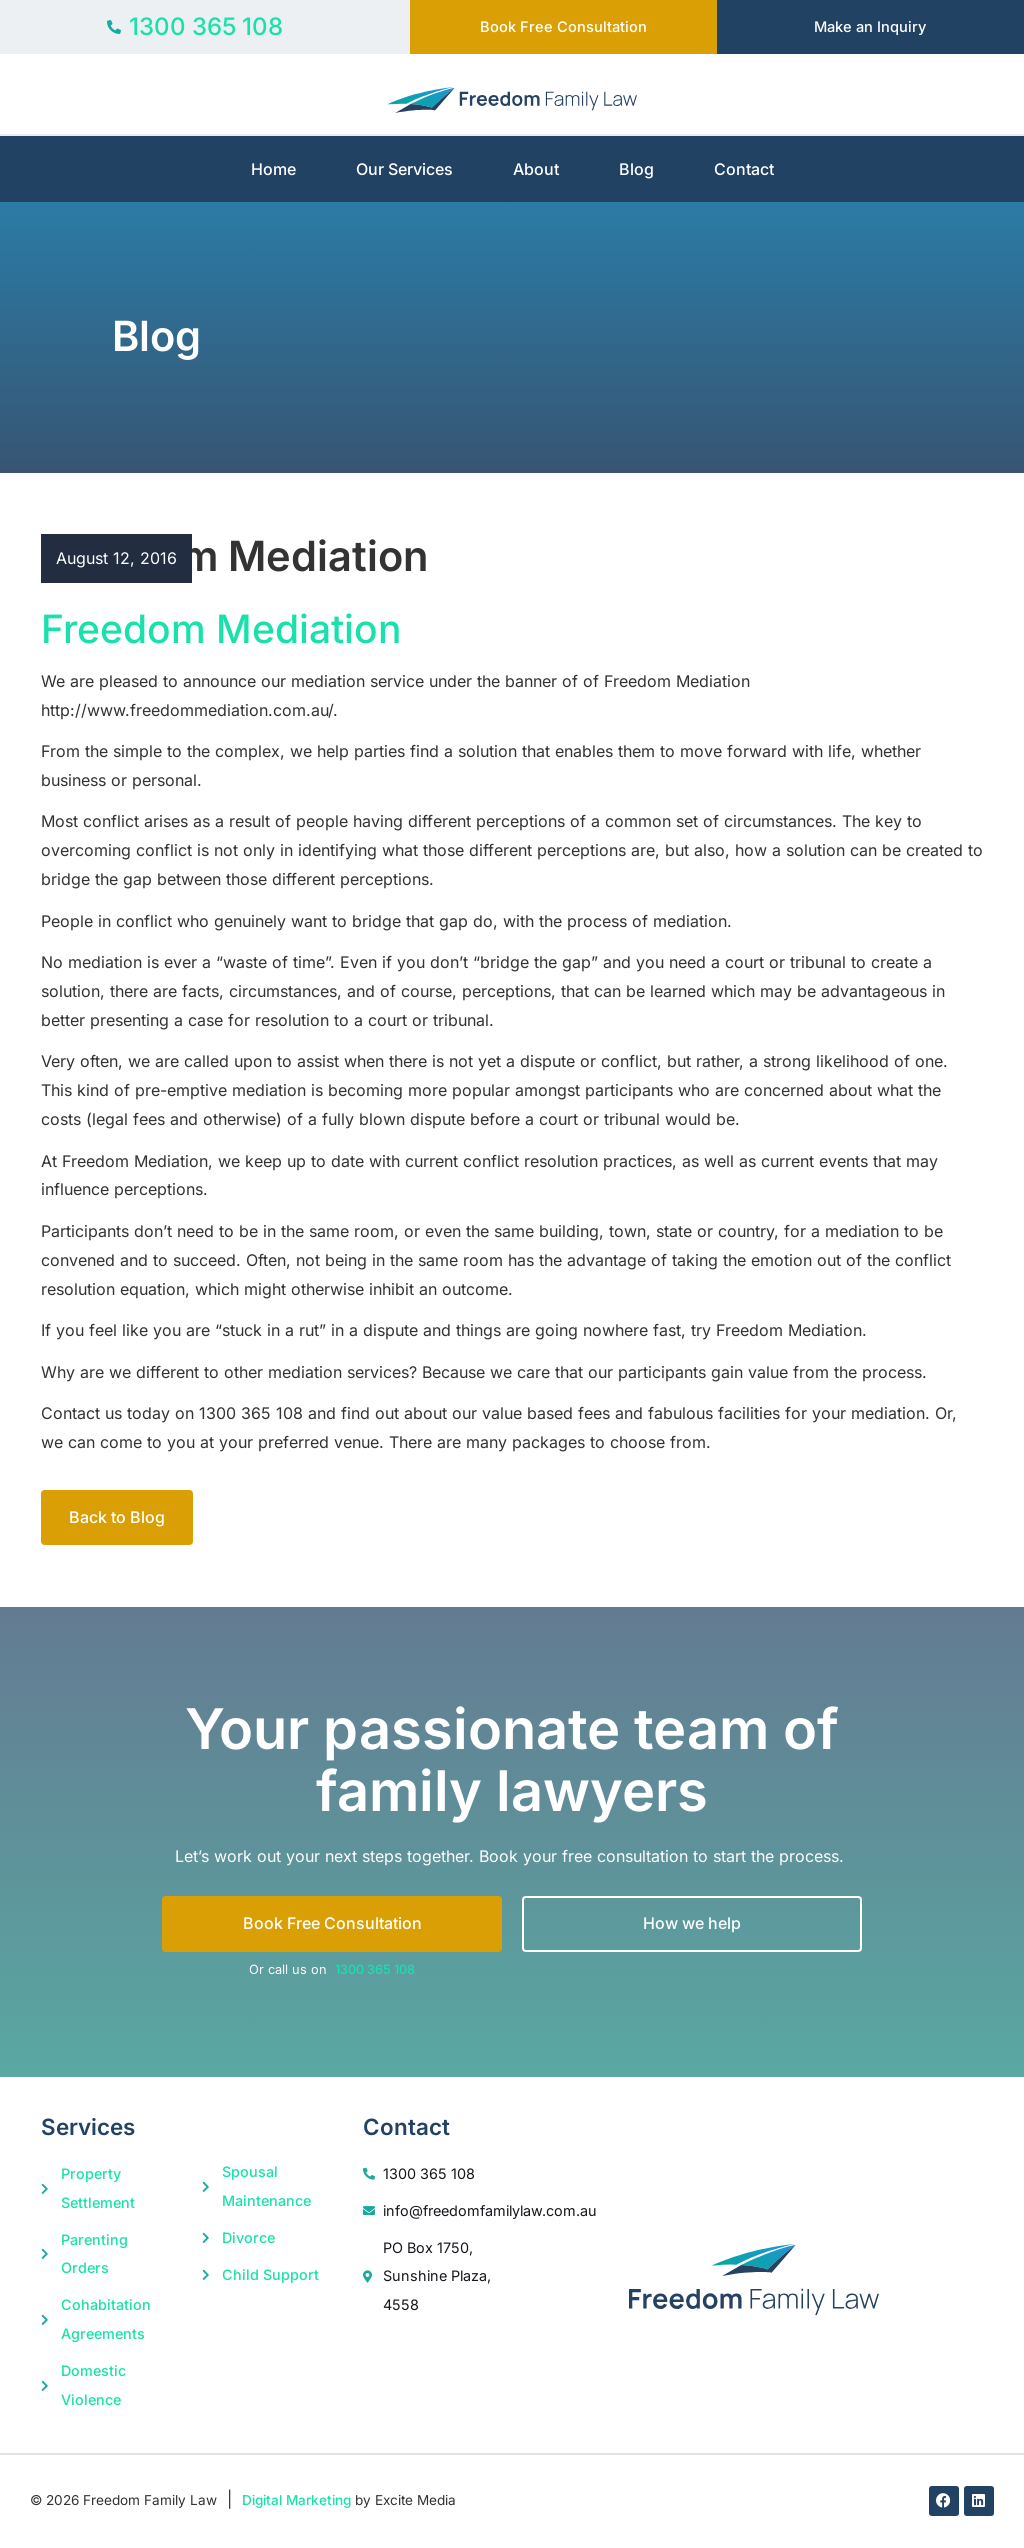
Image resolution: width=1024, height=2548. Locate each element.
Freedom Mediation (221, 629)
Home (273, 170)
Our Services (404, 170)
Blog (636, 170)
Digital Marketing (296, 2502)
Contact (744, 170)
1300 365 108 (375, 1970)
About (536, 170)
